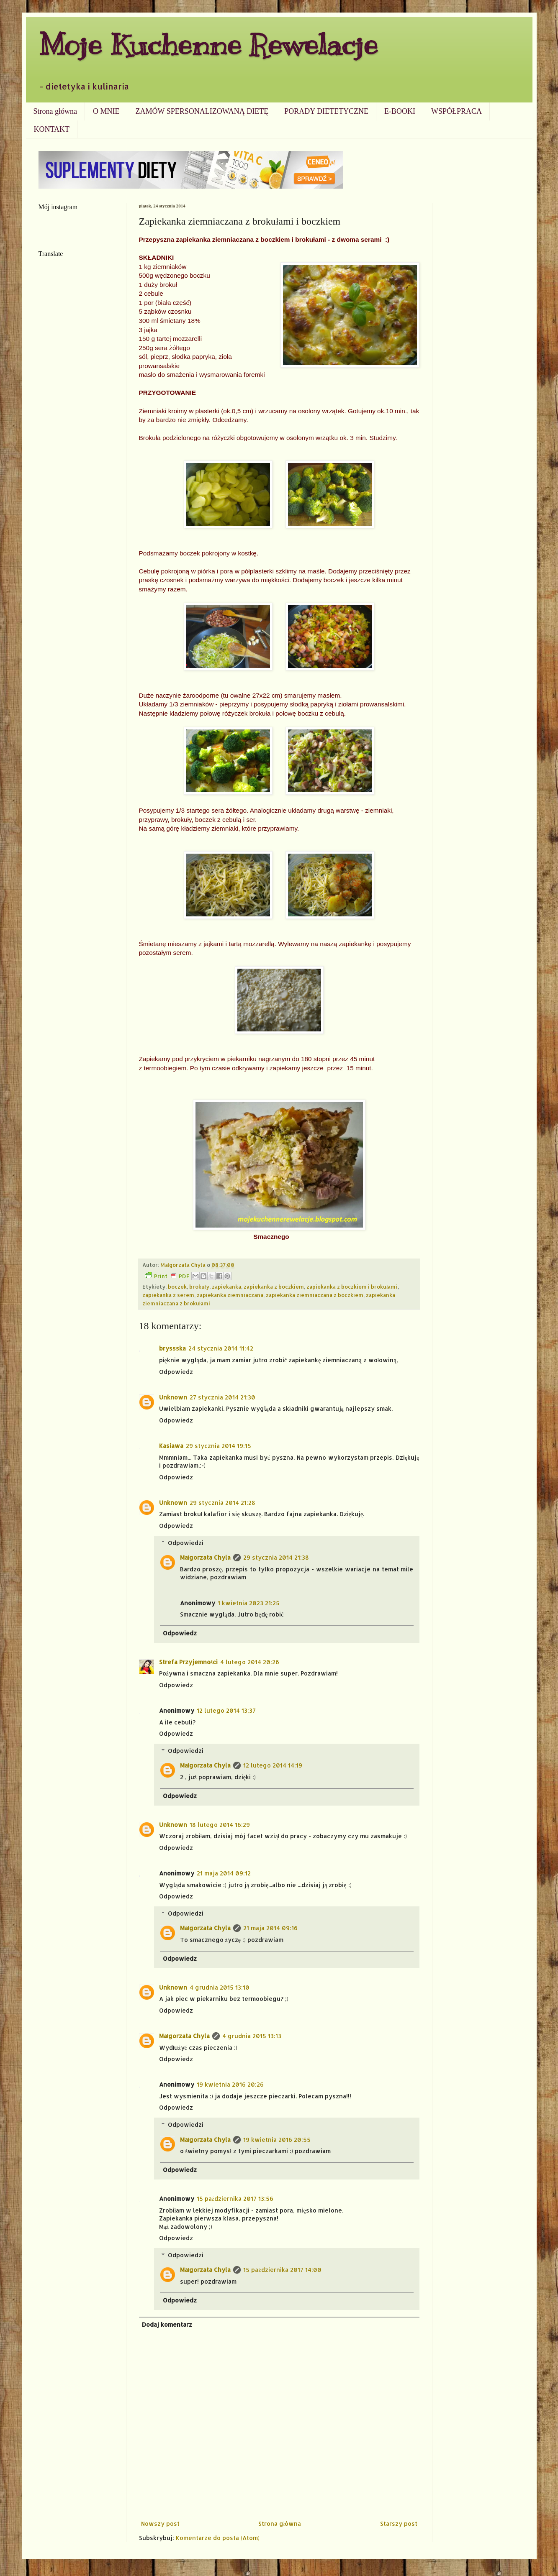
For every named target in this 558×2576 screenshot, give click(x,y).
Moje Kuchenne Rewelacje (208, 44)
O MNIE (106, 111)
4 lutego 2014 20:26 (249, 1661)
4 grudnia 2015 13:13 (251, 2035)
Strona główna (55, 111)
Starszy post (398, 2523)
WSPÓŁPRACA (456, 111)
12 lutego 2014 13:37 (226, 1710)
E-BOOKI (399, 111)
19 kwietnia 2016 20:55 (277, 2139)
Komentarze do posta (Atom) (218, 2537)
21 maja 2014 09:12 (224, 1873)
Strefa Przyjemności (188, 1661)
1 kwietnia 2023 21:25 (249, 1602)
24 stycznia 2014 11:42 (220, 1348)
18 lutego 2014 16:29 (220, 1824)
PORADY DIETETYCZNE (326, 111)
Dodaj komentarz (167, 2324)
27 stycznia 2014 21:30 (222, 1397)
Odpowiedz (176, 1371)
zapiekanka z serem (168, 1295)
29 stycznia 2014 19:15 (218, 1445)
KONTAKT (52, 129)
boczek (177, 1286)
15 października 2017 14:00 (282, 2269)
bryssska (172, 1348)
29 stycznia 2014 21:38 (276, 1557)
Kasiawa (171, 1445)
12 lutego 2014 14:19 (272, 1765)
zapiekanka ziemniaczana (230, 1295)
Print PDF (167, 1275)
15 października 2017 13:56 (235, 2198)
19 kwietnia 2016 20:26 (230, 2084)
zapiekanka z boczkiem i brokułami (352, 1286)
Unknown (173, 1397)
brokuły (199, 1286)
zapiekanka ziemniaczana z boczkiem (314, 1295)
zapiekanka (226, 1286)
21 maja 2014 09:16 (270, 1927)
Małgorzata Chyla (205, 1557)
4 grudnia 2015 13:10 (219, 1987)
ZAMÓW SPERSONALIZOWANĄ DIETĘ (201, 111)
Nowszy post (160, 2523)
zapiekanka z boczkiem (274, 1286)
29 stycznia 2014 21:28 (222, 1502)
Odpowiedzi (185, 1542)
